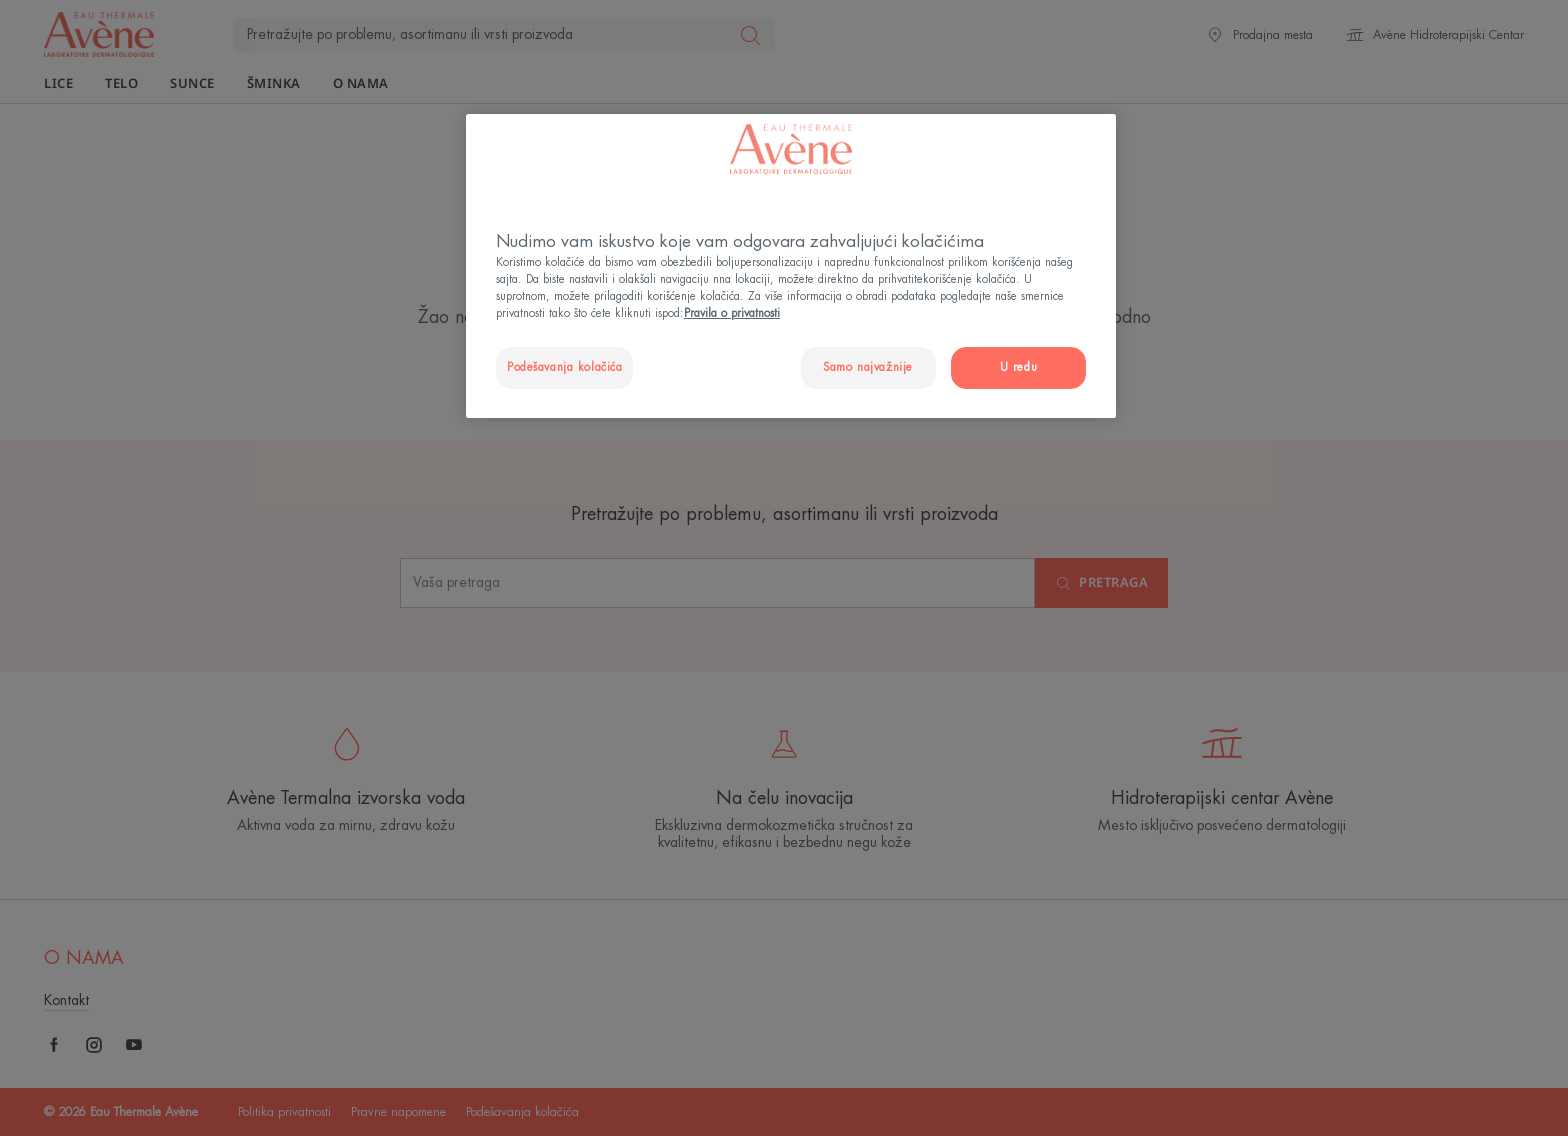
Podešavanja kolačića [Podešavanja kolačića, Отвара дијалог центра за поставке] (564, 367)
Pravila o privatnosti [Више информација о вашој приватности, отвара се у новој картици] (732, 313)
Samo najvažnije (868, 367)
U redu (1018, 367)
